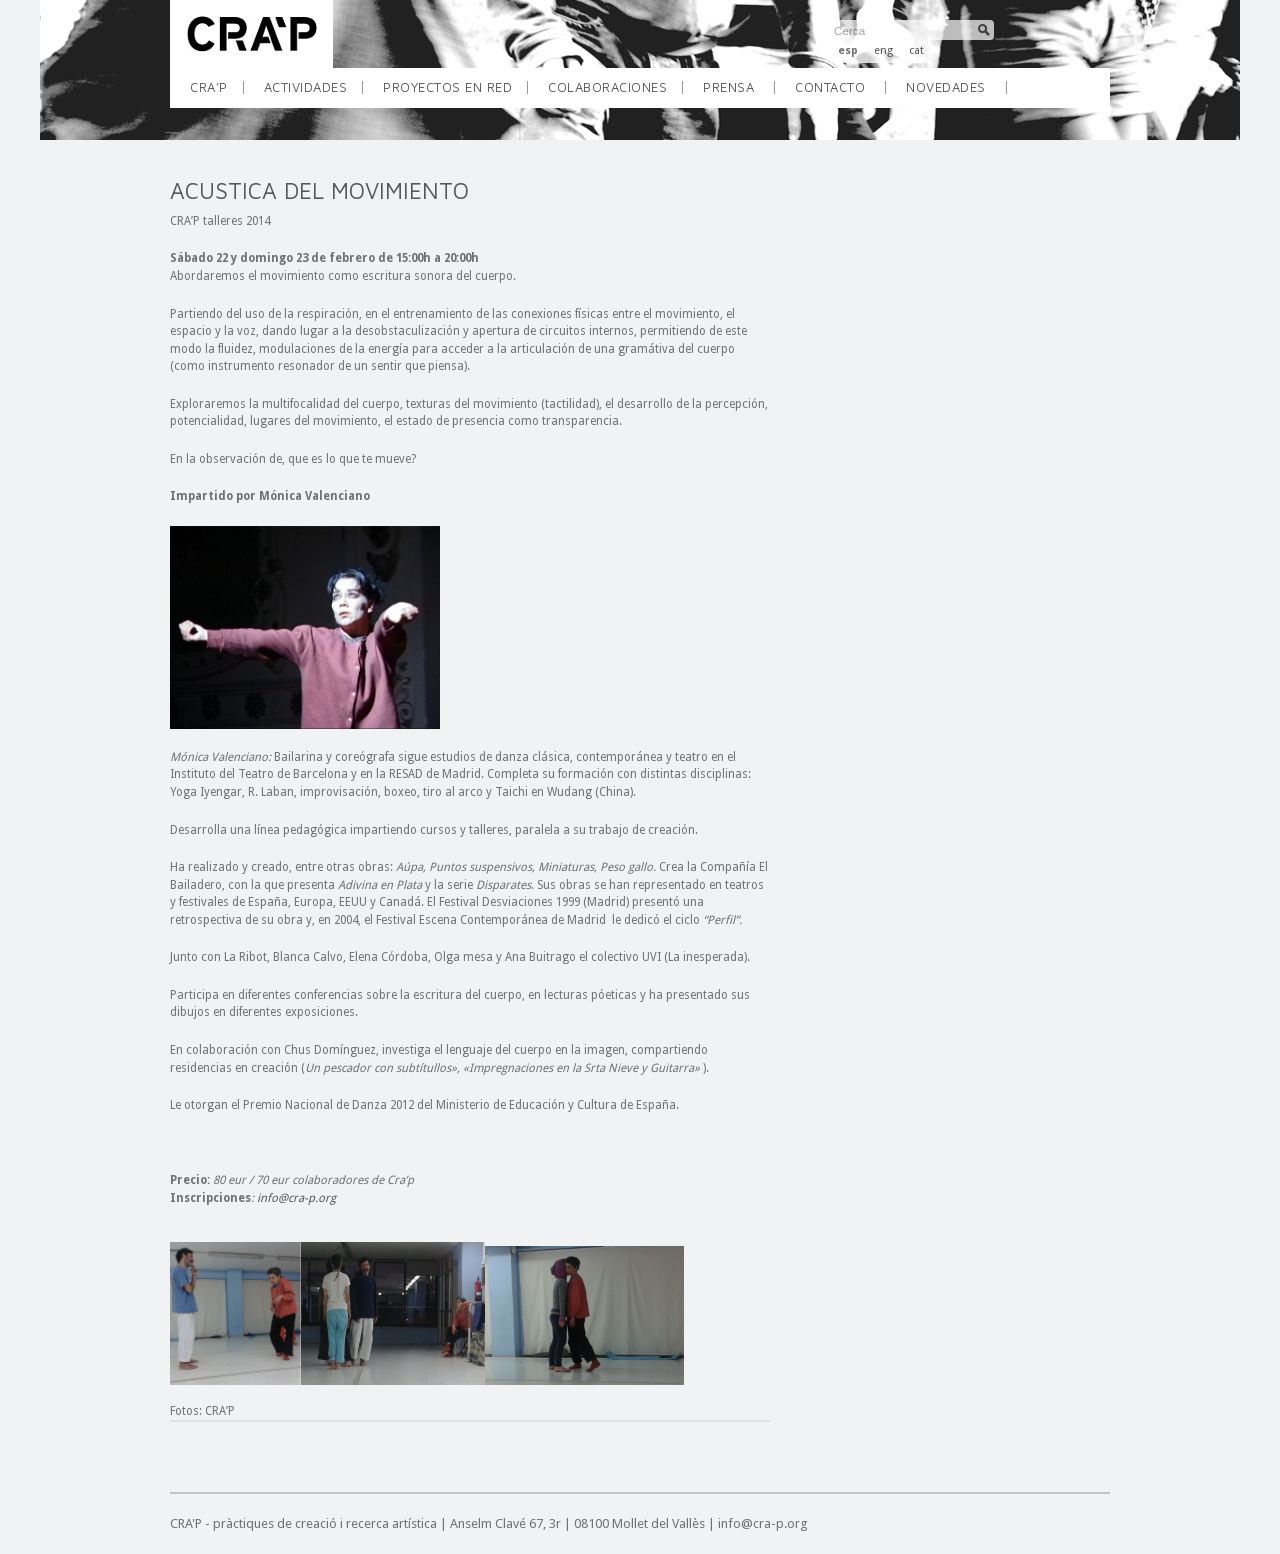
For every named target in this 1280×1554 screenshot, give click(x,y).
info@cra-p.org (296, 1198)
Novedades (946, 87)
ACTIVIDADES (313, 93)
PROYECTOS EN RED (455, 93)
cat (916, 50)
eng (883, 50)
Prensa (728, 87)
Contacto (830, 87)
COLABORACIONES (615, 93)
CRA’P (216, 93)
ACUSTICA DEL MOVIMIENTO (319, 190)
